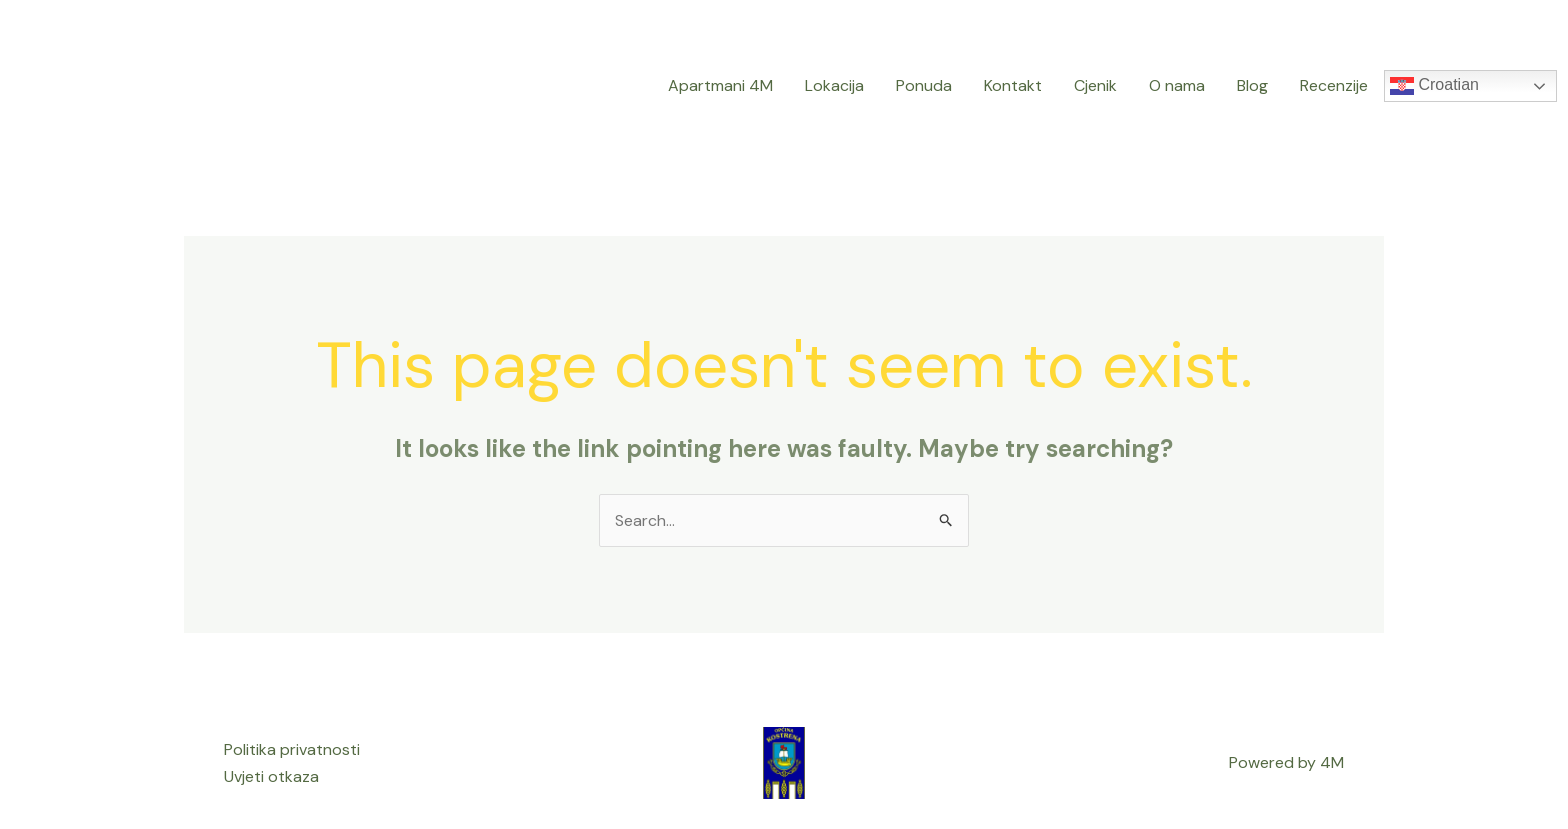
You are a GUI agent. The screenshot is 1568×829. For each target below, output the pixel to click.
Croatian (1434, 86)
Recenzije (1334, 85)
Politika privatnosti (292, 749)
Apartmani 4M (720, 85)
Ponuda (924, 85)
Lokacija (834, 85)
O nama (1177, 85)
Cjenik (1095, 85)
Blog (1252, 85)
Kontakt (1013, 85)
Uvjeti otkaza (271, 776)
